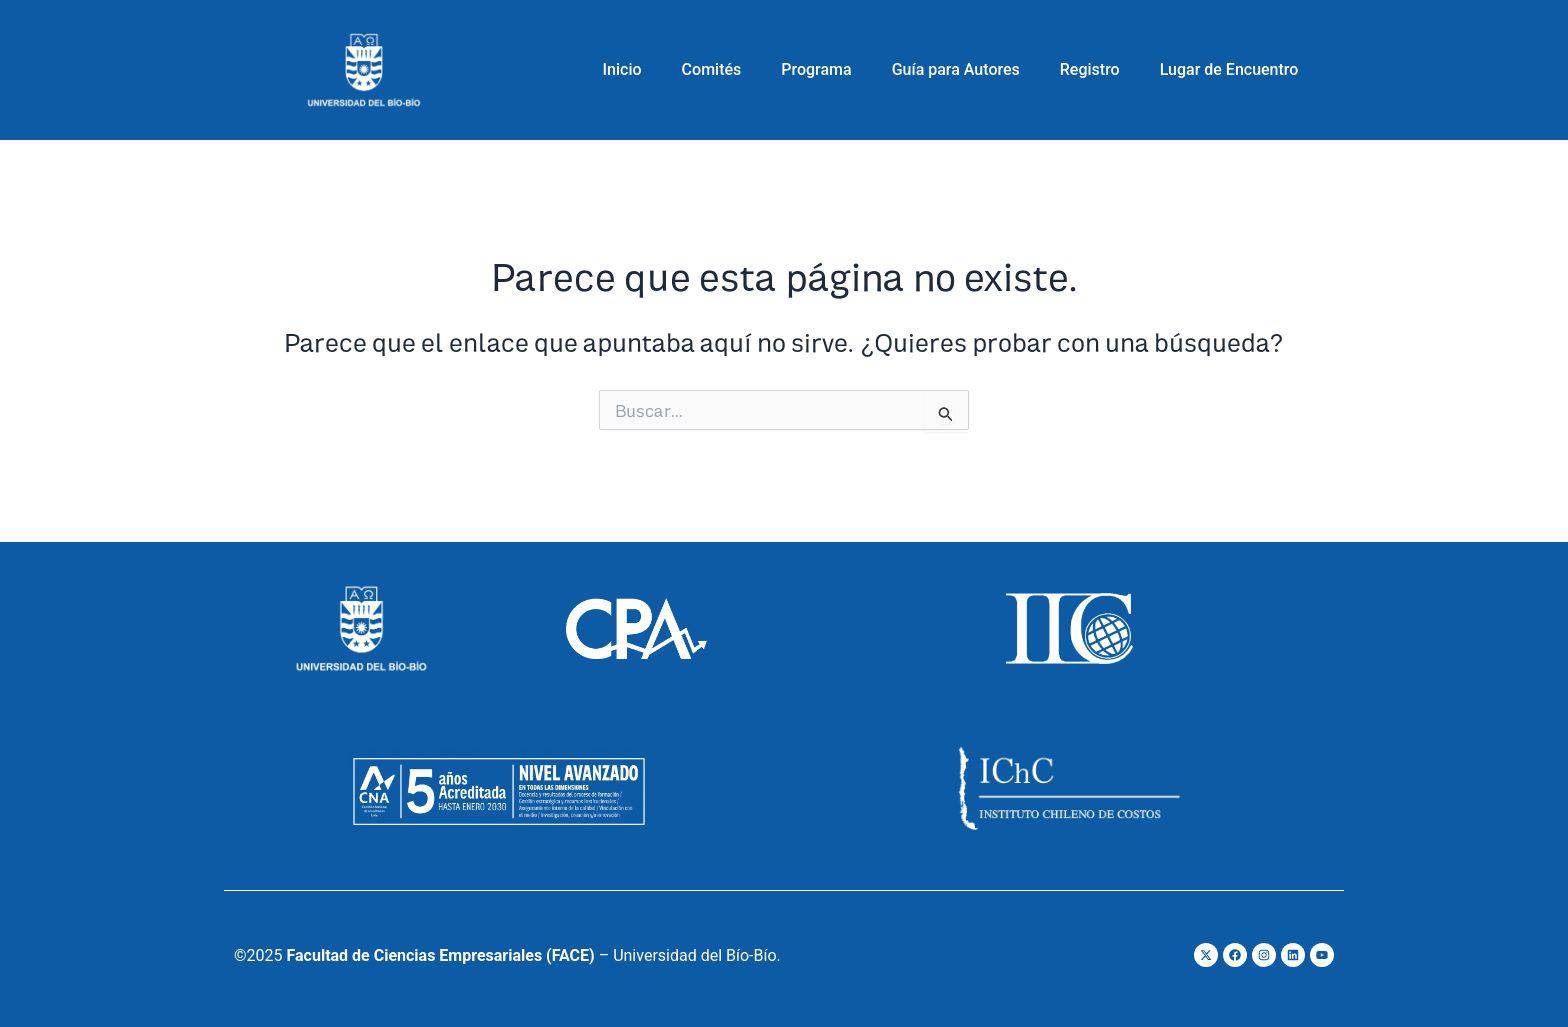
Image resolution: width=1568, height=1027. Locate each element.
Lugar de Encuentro (1229, 69)
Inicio (622, 69)
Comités (712, 69)
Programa (816, 69)
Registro (1090, 69)
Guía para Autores (956, 69)
